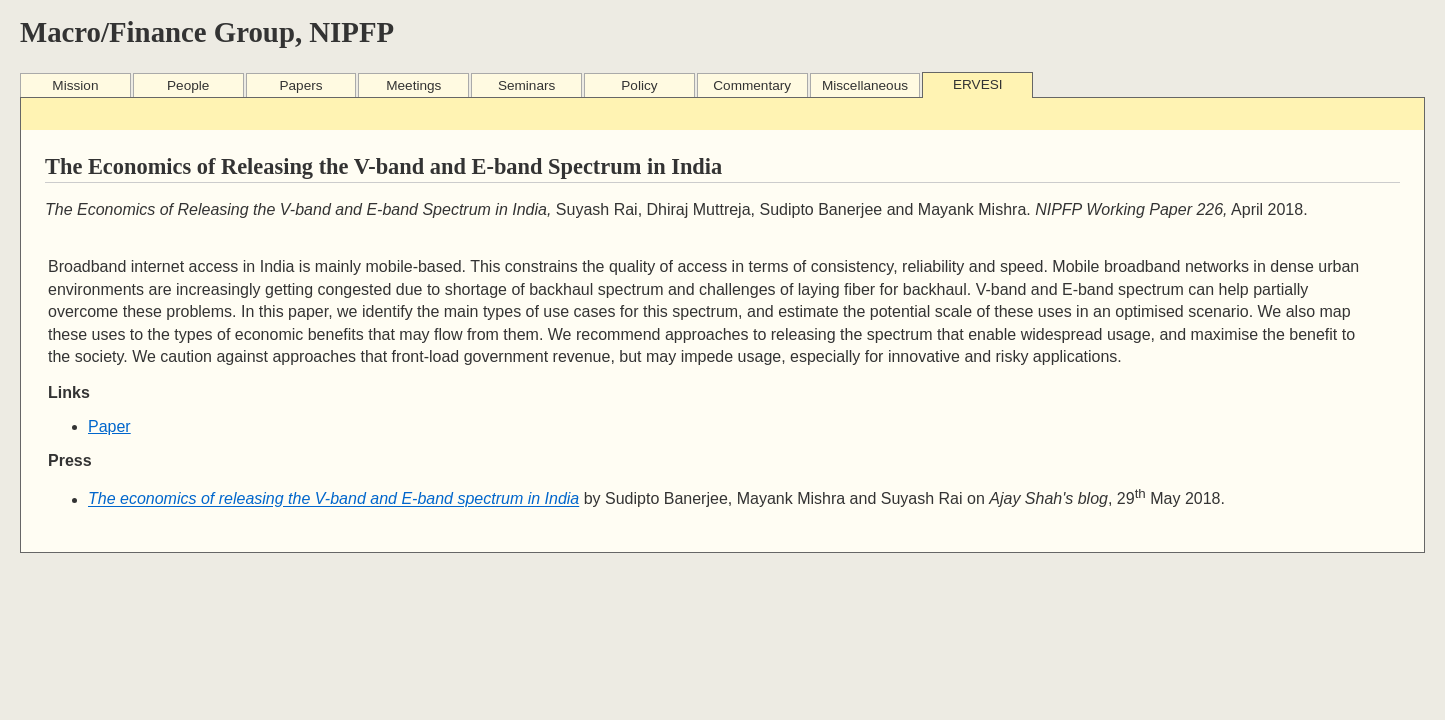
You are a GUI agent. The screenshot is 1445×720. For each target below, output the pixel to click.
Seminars (526, 85)
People (188, 85)
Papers (300, 85)
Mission (75, 85)
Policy (639, 85)
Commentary (752, 85)
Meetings (413, 85)
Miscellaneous (865, 85)
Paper (109, 426)
